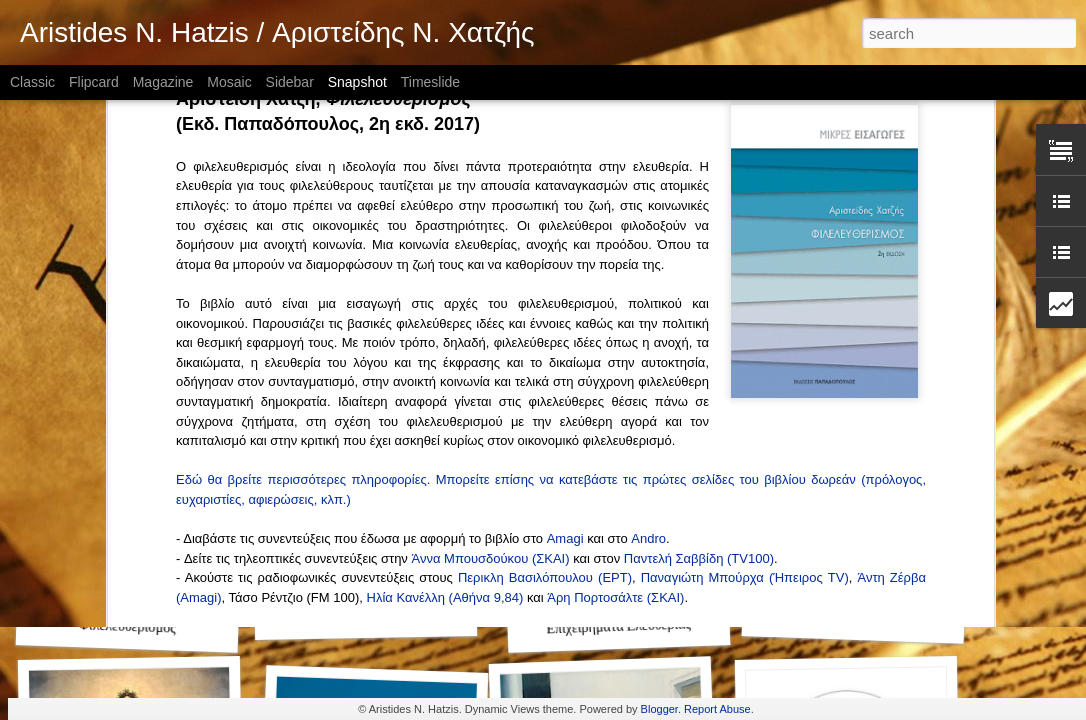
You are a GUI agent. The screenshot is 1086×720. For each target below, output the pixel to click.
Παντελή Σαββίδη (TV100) (699, 155)
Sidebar (290, 82)
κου (520, 155)
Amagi (565, 135)
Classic (32, 82)
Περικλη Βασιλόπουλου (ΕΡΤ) (545, 174)
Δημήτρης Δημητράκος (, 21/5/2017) (340, 272)
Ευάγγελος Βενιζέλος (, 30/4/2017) (317, 292)
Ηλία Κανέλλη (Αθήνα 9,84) (445, 194)
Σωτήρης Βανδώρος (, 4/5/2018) (302, 253)
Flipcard (94, 82)
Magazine (163, 82)
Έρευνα (854, 618)
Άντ (867, 174)
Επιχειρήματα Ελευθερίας (618, 627)
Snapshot (357, 82)
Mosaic (229, 82)
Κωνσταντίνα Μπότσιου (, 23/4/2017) (343, 311)
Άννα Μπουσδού (459, 155)
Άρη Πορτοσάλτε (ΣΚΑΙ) (615, 194)
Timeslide (430, 82)
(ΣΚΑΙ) (551, 155)
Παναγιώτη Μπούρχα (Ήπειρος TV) (745, 174)
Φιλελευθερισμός (128, 627)
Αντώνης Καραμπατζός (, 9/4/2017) (310, 331)
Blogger (659, 709)
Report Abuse (717, 709)
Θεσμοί (366, 617)
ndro (653, 135)
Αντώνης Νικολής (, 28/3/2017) (298, 351)
